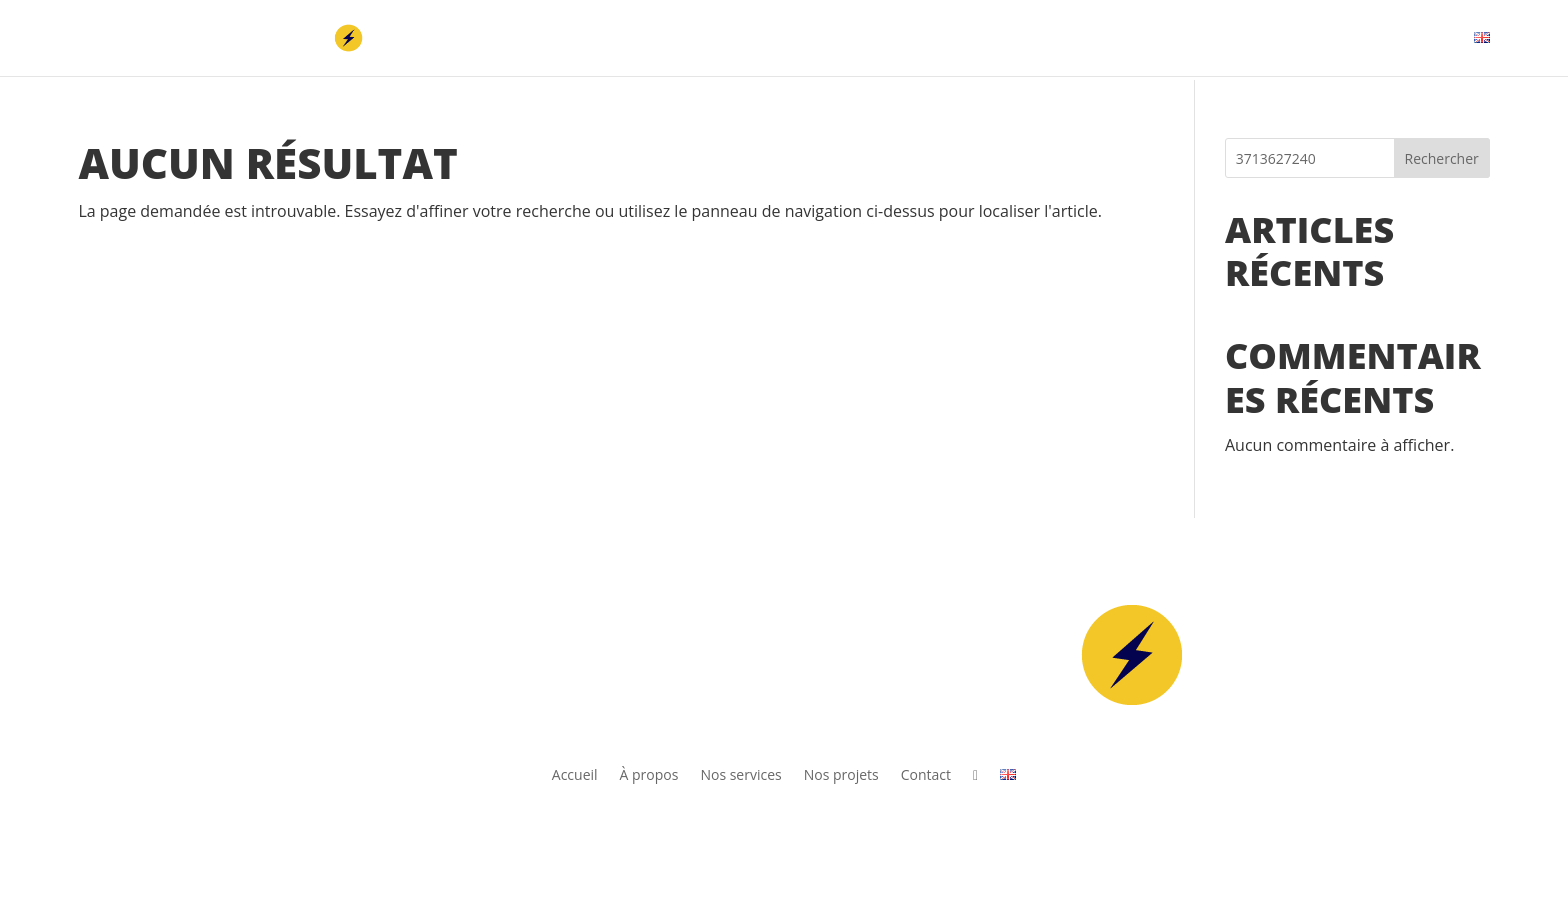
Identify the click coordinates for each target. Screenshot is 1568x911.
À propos (1063, 39)
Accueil (975, 39)
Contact (1390, 39)
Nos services (1169, 39)
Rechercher (1442, 158)
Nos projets (1288, 39)
